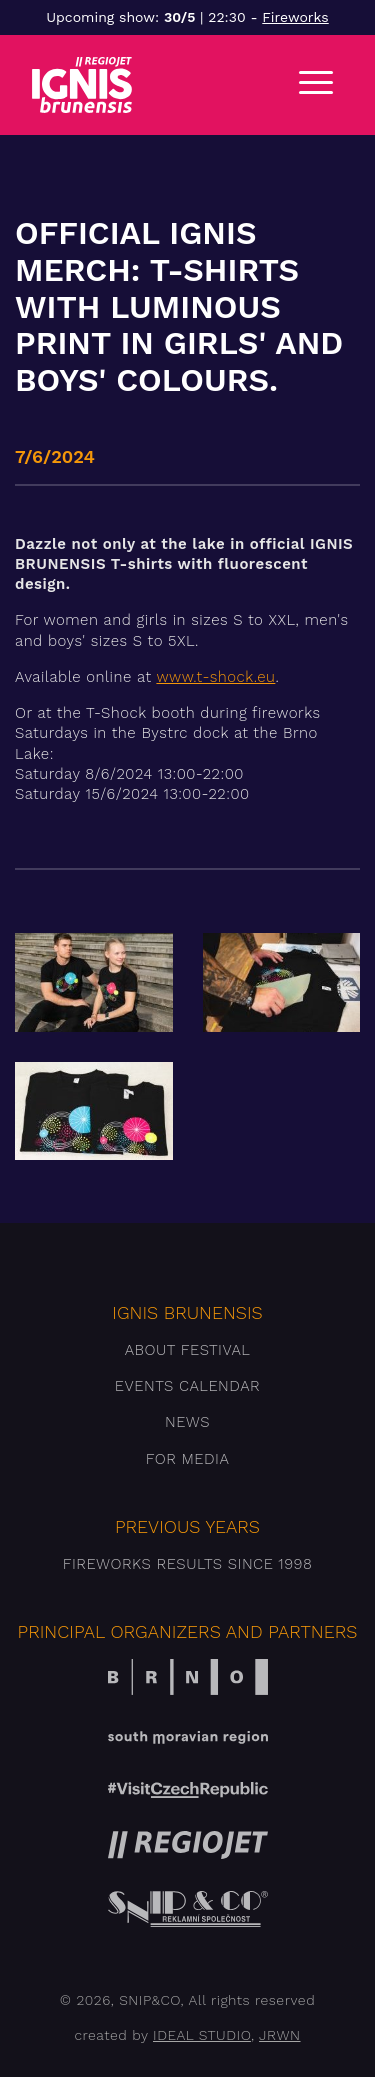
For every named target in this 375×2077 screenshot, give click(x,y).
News (187, 1422)
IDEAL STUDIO (202, 2035)
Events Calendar (187, 1386)
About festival (188, 1350)
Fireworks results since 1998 (188, 1564)
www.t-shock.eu (215, 677)
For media (188, 1459)
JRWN (279, 2035)
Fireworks (295, 17)
